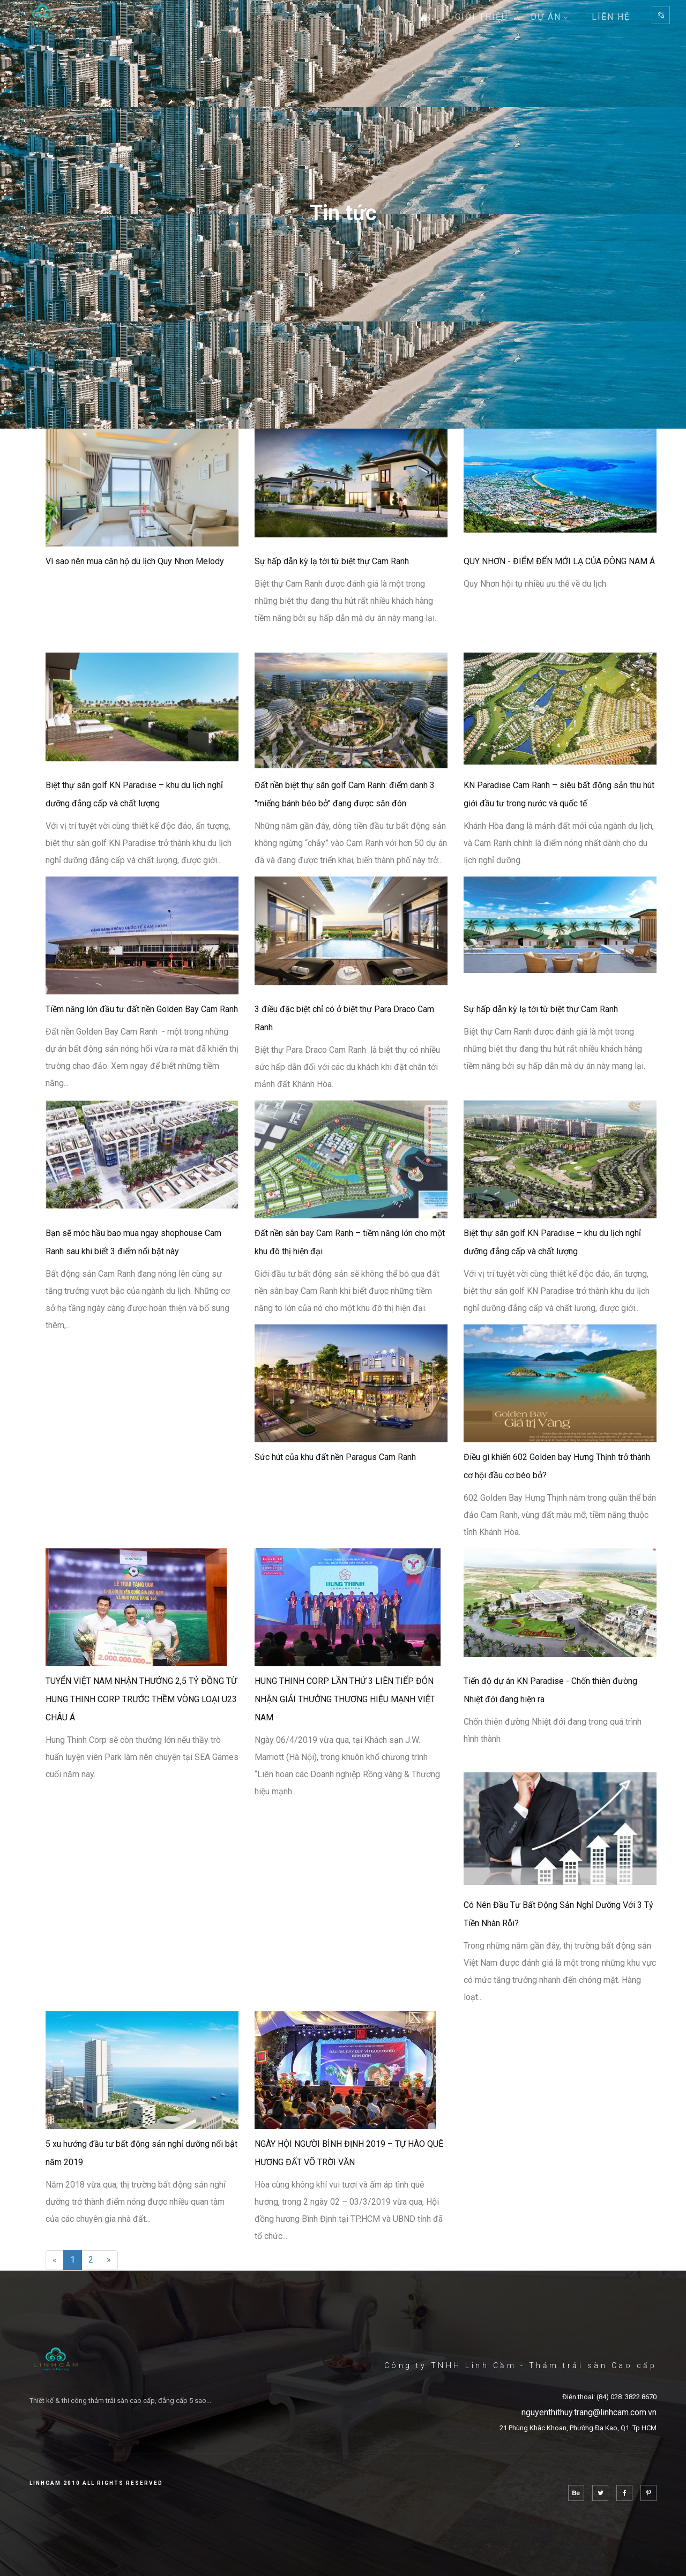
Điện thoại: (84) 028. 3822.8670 (609, 2397)
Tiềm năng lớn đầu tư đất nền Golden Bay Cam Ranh (142, 1009)
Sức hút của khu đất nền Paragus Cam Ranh (335, 1457)
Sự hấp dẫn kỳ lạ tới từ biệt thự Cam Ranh (332, 561)
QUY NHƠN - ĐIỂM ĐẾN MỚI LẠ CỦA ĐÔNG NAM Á (559, 561)
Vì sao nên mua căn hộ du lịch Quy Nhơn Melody (135, 561)
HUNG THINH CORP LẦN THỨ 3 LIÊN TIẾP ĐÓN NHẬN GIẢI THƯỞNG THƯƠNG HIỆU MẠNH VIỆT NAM (345, 1699)
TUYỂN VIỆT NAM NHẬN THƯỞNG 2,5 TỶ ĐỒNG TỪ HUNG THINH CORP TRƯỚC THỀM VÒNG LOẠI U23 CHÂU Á (141, 1699)
